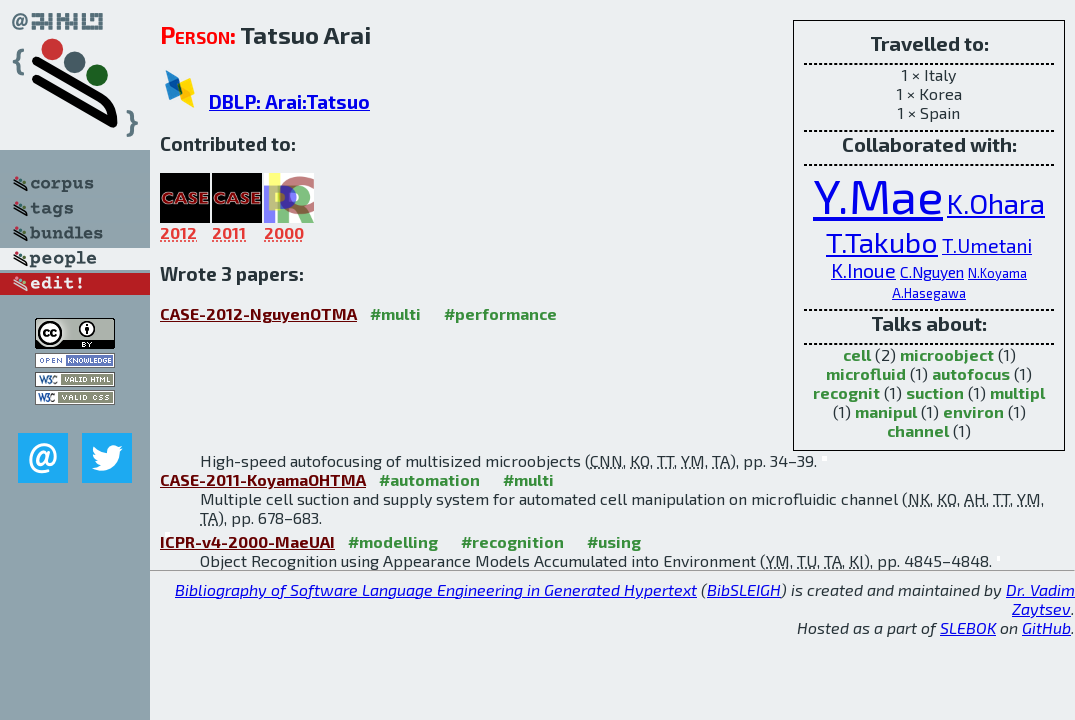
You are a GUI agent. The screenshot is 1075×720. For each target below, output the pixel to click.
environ (973, 411)
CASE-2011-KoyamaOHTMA (263, 479)
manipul (886, 411)
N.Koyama (997, 273)
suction (935, 392)
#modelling (393, 541)
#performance (500, 313)
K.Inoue (863, 270)
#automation (429, 479)
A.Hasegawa (929, 293)
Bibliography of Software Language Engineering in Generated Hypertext (436, 589)
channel (918, 430)
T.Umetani (987, 245)
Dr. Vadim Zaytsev (1040, 599)
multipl (1017, 392)
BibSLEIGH (744, 589)
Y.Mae (878, 195)
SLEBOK (968, 627)
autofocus (971, 373)
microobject (947, 354)
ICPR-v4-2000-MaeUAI (247, 541)
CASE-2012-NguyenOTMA (258, 313)
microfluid (866, 373)
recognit (846, 392)
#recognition (512, 541)
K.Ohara (996, 202)
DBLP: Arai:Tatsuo (289, 101)
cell (857, 354)
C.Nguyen (932, 271)
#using (614, 541)
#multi (395, 313)
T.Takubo (882, 241)
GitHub (1046, 627)
